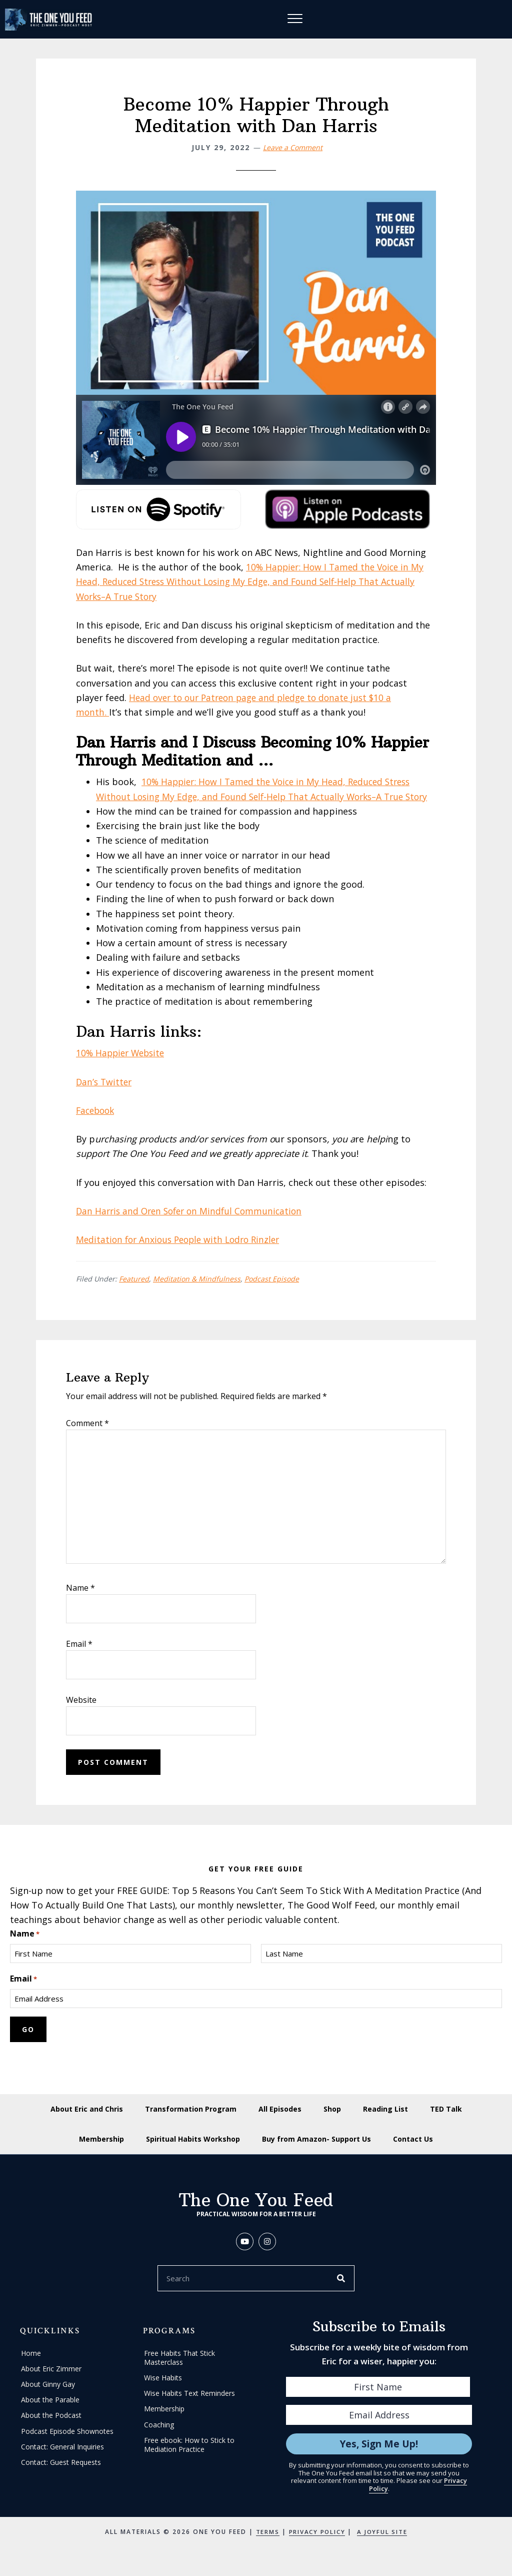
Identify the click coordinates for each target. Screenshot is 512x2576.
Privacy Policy (316, 2547)
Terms (266, 2547)
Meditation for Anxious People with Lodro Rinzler (182, 1254)
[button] (245, 2257)
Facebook (97, 1125)
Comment (87, 1437)
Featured (134, 1294)
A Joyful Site (384, 2547)
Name (80, 1602)
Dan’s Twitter (105, 1096)
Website (81, 1714)
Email (79, 1658)
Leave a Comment (292, 147)
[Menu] (295, 19)
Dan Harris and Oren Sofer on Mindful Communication (193, 1225)
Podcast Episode (271, 1294)
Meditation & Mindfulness (196, 1294)
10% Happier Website (122, 1068)
